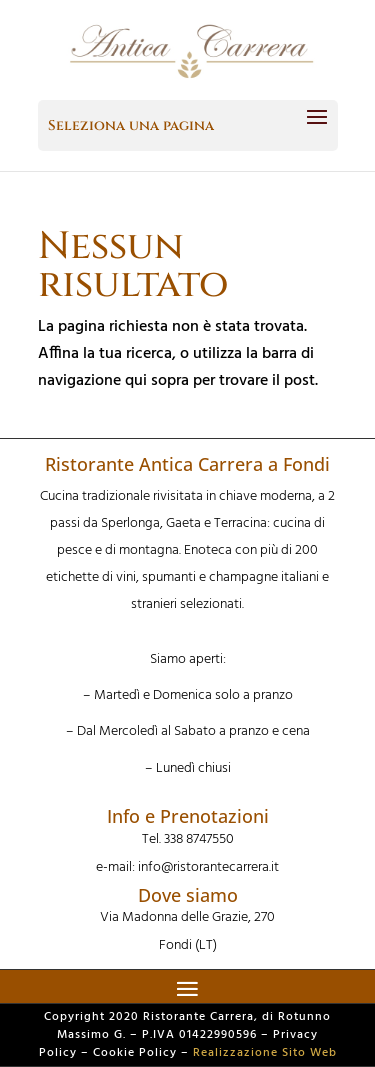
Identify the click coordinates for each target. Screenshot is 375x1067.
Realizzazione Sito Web (265, 1053)
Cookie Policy (135, 1053)
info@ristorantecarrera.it (208, 867)
